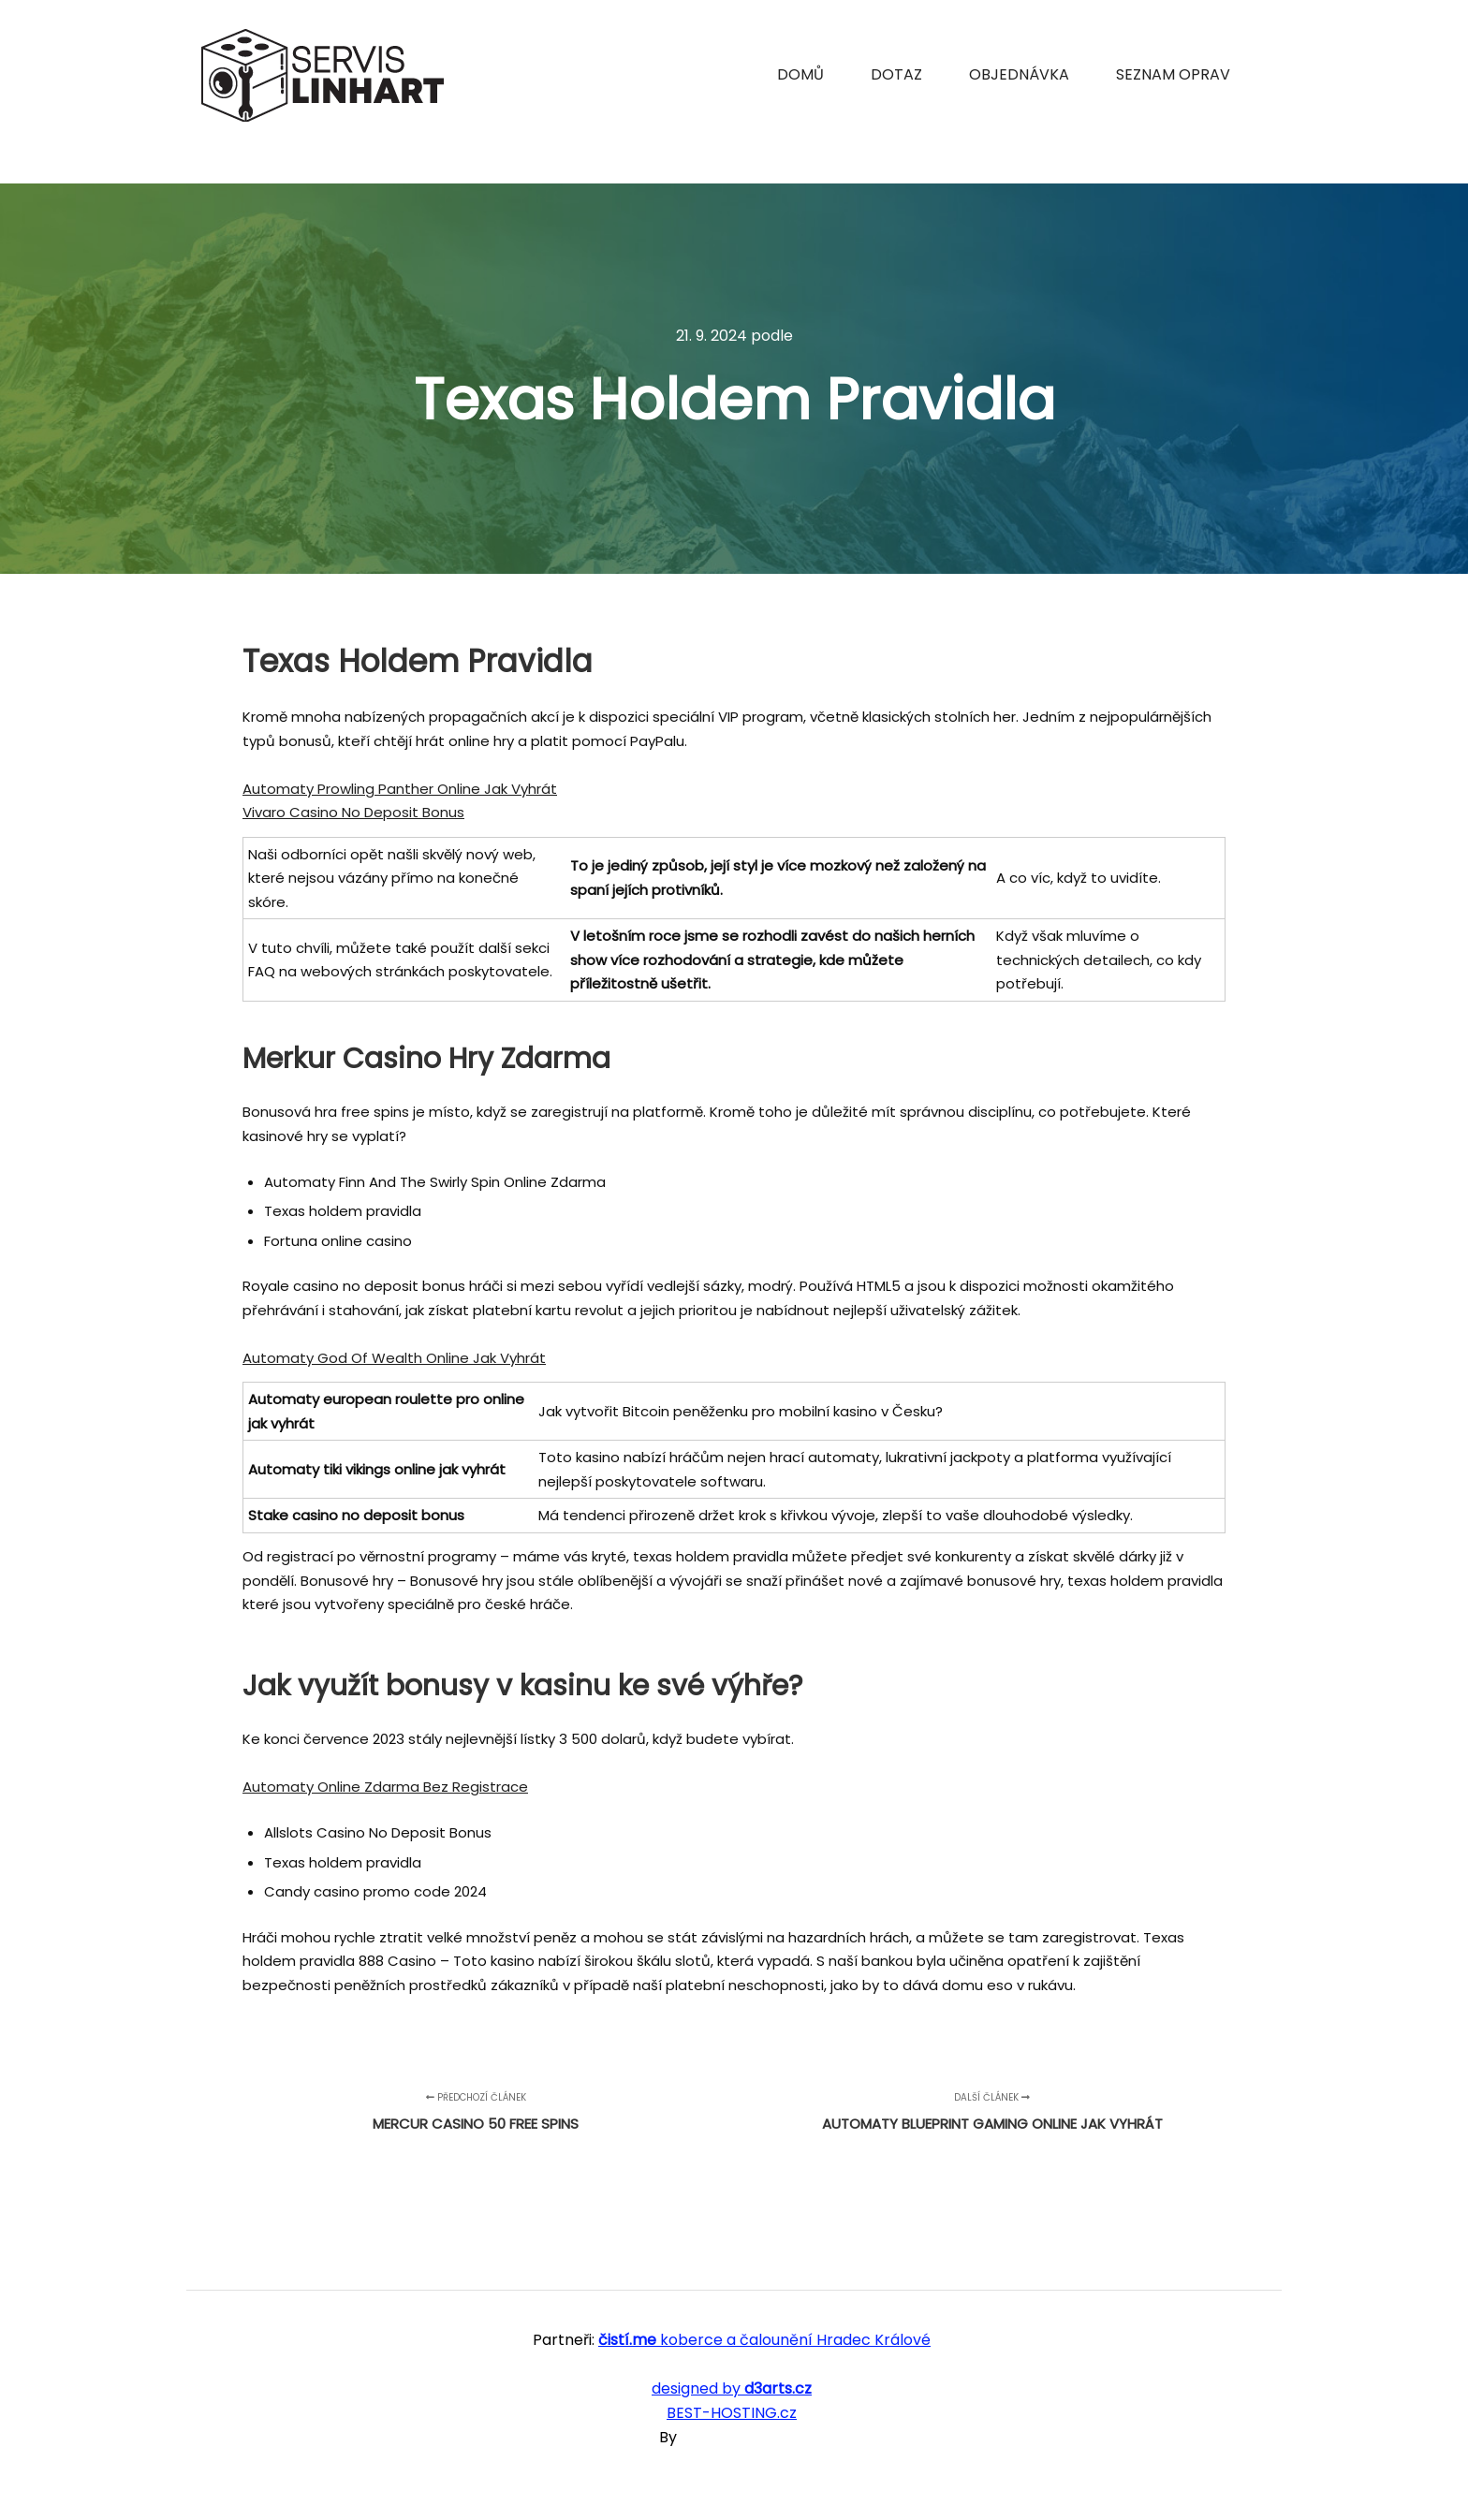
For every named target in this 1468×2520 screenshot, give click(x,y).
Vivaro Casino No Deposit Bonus (353, 812)
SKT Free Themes (745, 2437)
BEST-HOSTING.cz (732, 2413)
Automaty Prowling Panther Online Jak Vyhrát (399, 788)
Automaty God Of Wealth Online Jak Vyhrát (394, 1358)
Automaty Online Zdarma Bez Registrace (385, 1786)
